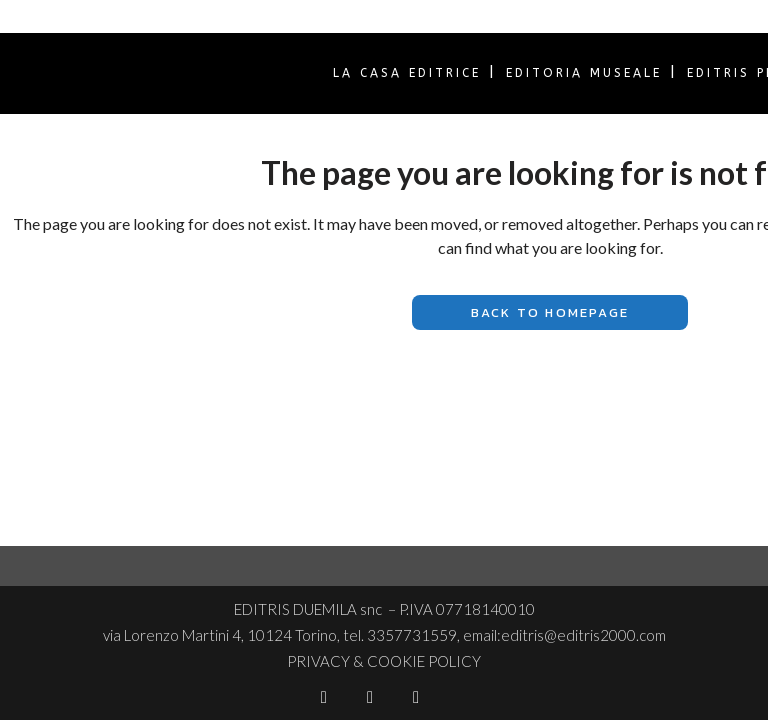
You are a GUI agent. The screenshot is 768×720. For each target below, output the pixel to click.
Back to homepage (550, 312)
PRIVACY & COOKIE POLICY (384, 661)
